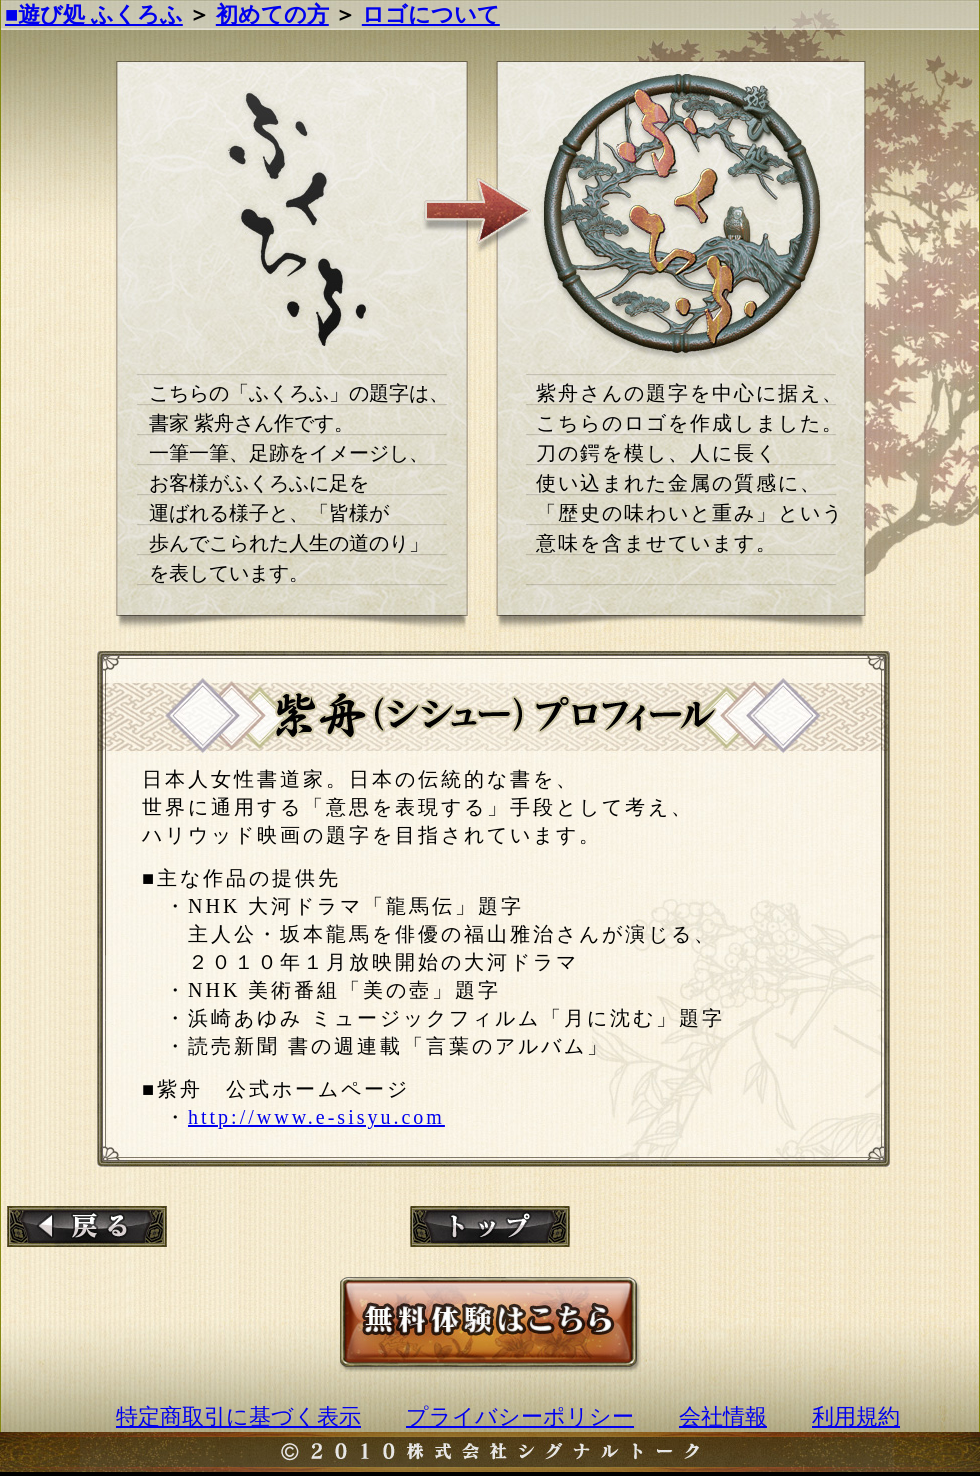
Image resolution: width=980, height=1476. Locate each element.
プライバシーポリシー (520, 1416)
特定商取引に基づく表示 (238, 1416)
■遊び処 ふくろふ (94, 14)
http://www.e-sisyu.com (316, 1117)
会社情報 (723, 1416)
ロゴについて (431, 14)
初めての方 (272, 14)
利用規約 (856, 1416)
